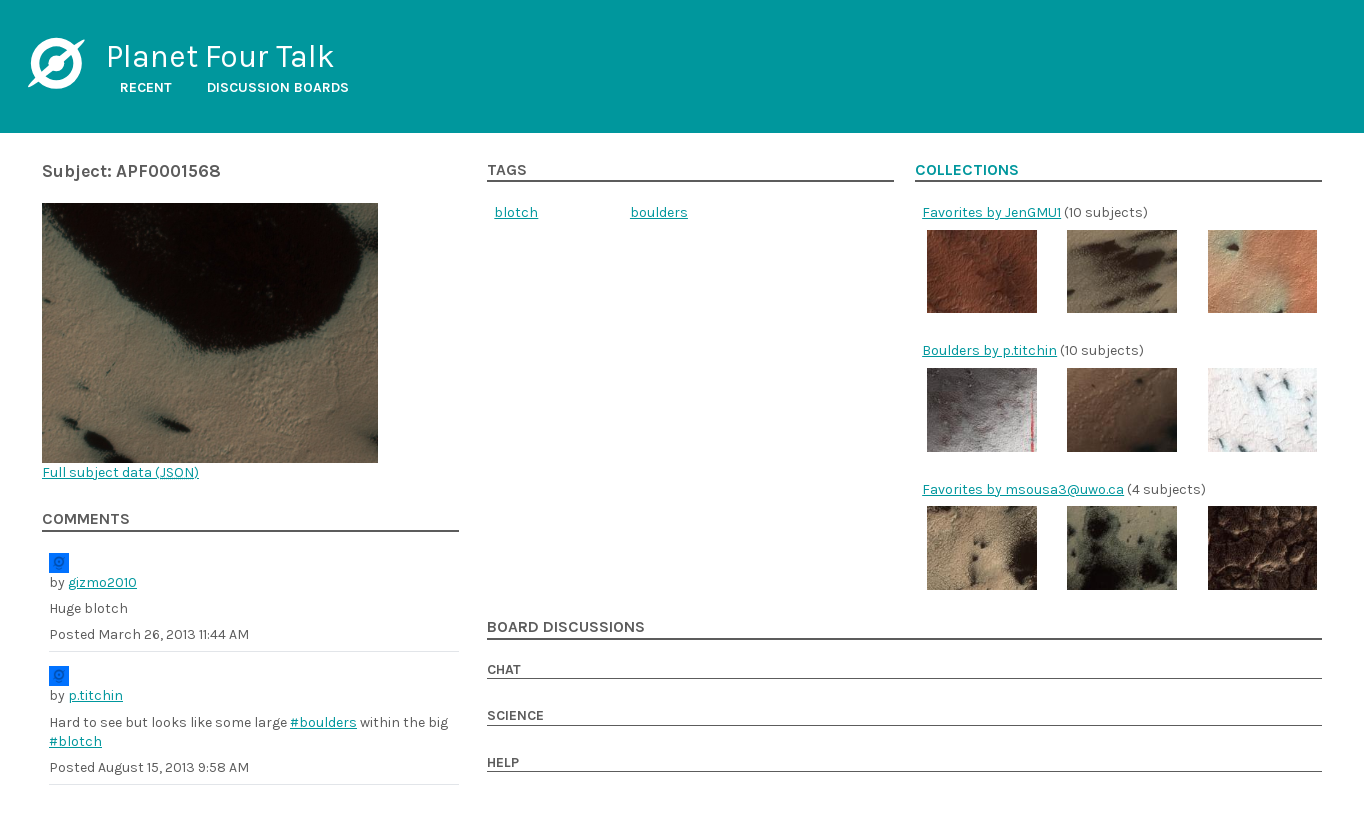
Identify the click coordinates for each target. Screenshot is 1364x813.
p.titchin (95, 695)
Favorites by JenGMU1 (991, 212)
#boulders (323, 722)
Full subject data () (120, 472)
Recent (146, 87)
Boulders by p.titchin (989, 350)
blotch (516, 212)
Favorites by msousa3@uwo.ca (1023, 489)
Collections (967, 170)
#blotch (75, 741)
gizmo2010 (102, 582)
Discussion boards (278, 87)
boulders (659, 212)
